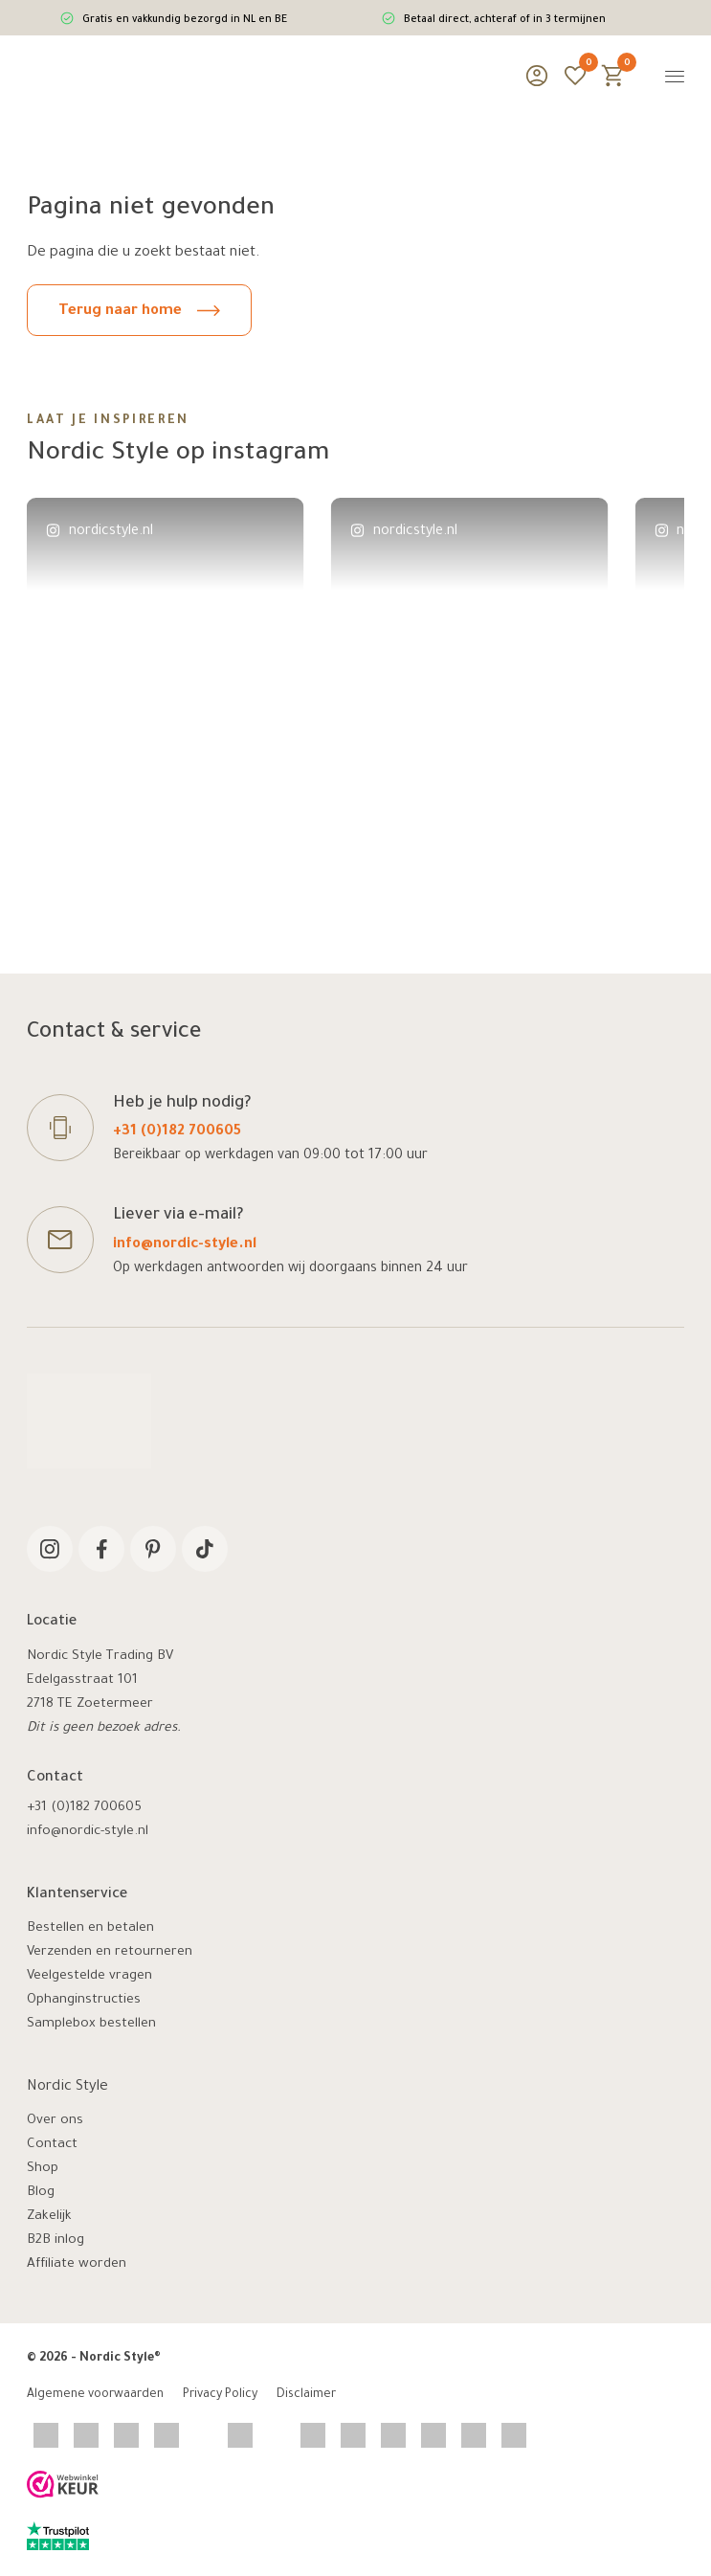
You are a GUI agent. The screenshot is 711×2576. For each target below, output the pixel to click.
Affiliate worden (76, 2264)
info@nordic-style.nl (184, 1245)
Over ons (55, 2121)
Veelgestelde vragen (89, 1976)
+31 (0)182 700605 (177, 1132)
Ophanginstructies (84, 2000)
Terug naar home (139, 311)
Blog (41, 2192)
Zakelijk (49, 2216)
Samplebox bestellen (91, 2024)
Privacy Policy (220, 2395)
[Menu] (674, 75)
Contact (52, 2145)
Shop (42, 2169)
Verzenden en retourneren (109, 1952)
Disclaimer (306, 2395)
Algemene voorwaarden (95, 2395)
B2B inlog (55, 2240)
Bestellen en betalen (90, 1928)
